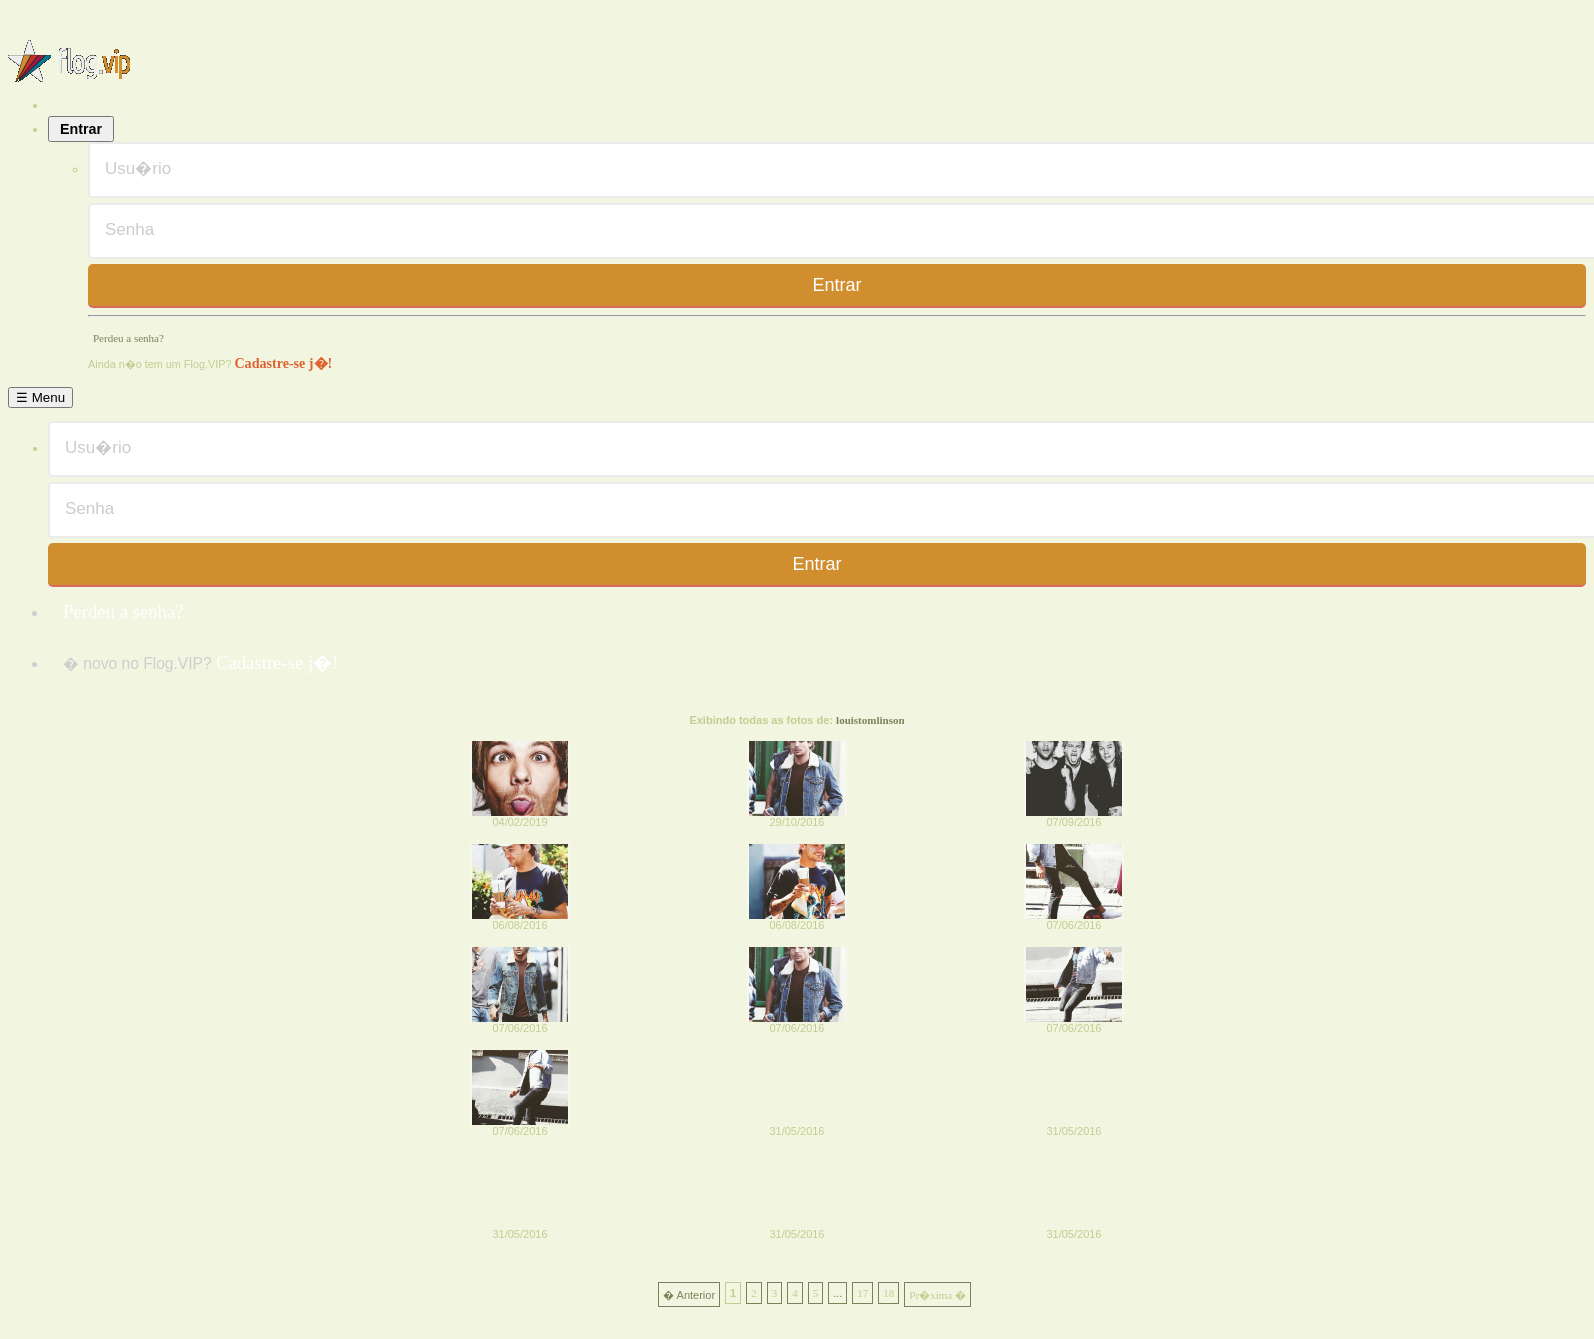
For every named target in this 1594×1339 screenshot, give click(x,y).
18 (888, 1293)
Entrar (81, 129)
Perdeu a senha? (128, 338)
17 (862, 1293)
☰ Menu (40, 397)
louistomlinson (870, 720)
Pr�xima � (937, 1295)
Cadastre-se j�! (283, 363)
